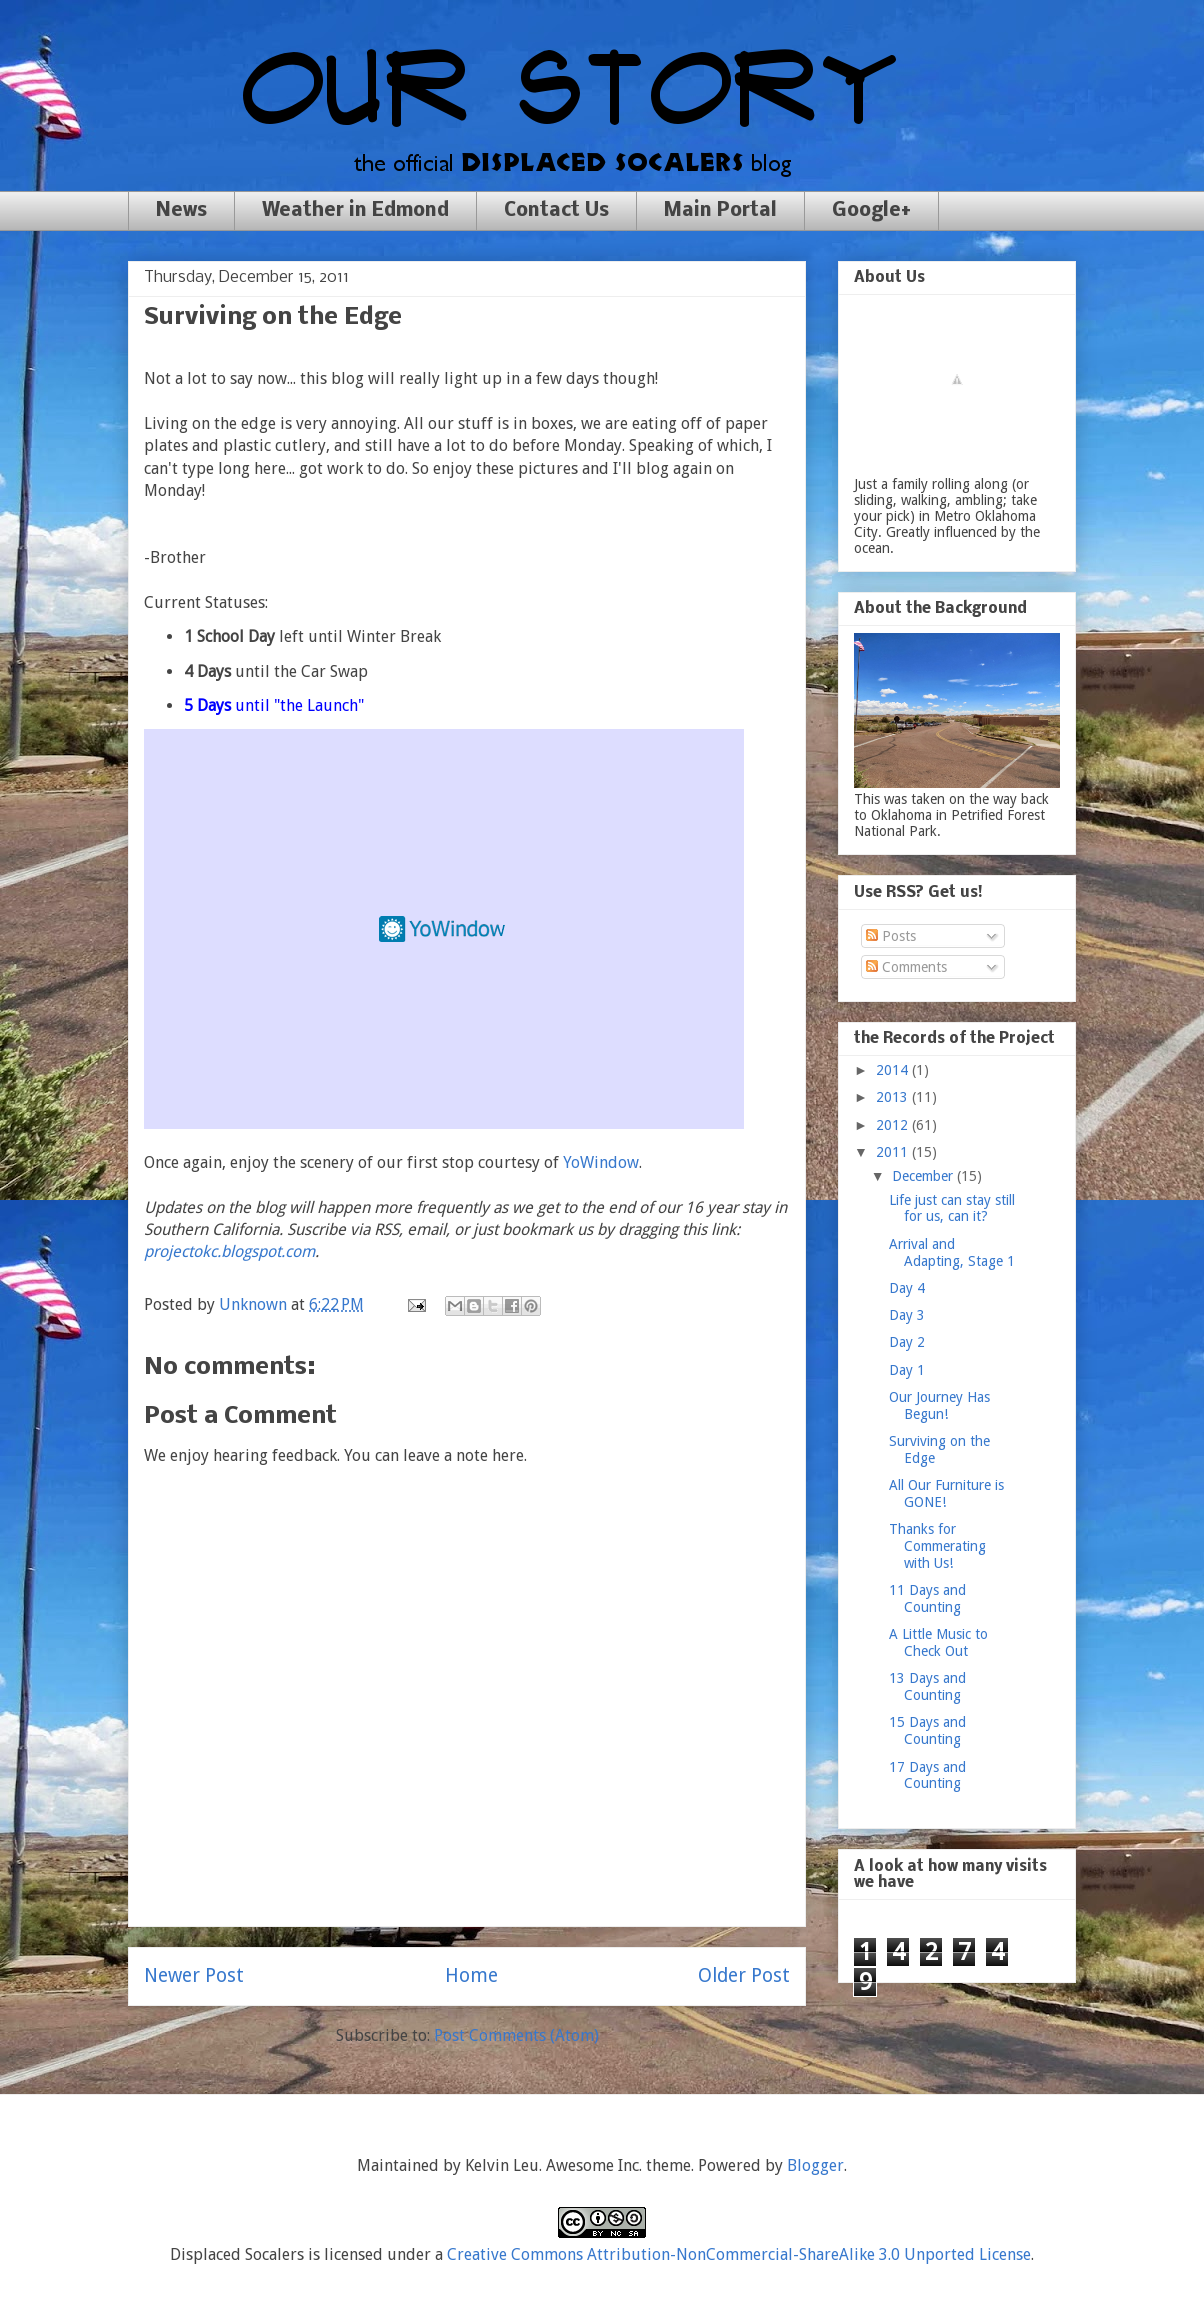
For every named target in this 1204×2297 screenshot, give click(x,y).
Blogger (815, 2165)
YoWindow (601, 1162)
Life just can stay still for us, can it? (952, 1208)
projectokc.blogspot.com (229, 1251)
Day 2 (907, 1342)
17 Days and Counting (927, 1775)
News (181, 211)
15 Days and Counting (927, 1730)
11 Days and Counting (927, 1598)
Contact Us (556, 211)
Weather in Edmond (355, 211)
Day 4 (907, 1288)
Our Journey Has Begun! (939, 1405)
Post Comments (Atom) (516, 2035)
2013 (894, 1097)
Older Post (744, 1975)
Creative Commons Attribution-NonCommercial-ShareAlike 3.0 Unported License (739, 2254)
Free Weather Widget (444, 929)
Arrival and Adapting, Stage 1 (952, 1252)
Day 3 (907, 1315)
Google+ (871, 211)
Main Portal (720, 211)
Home (471, 1975)
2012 (894, 1125)
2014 (894, 1070)
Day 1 (907, 1370)
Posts (891, 936)
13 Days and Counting (927, 1686)
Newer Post (194, 1975)
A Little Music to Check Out (938, 1642)
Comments (906, 967)
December (924, 1176)
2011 (894, 1152)
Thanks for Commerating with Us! (937, 1546)
